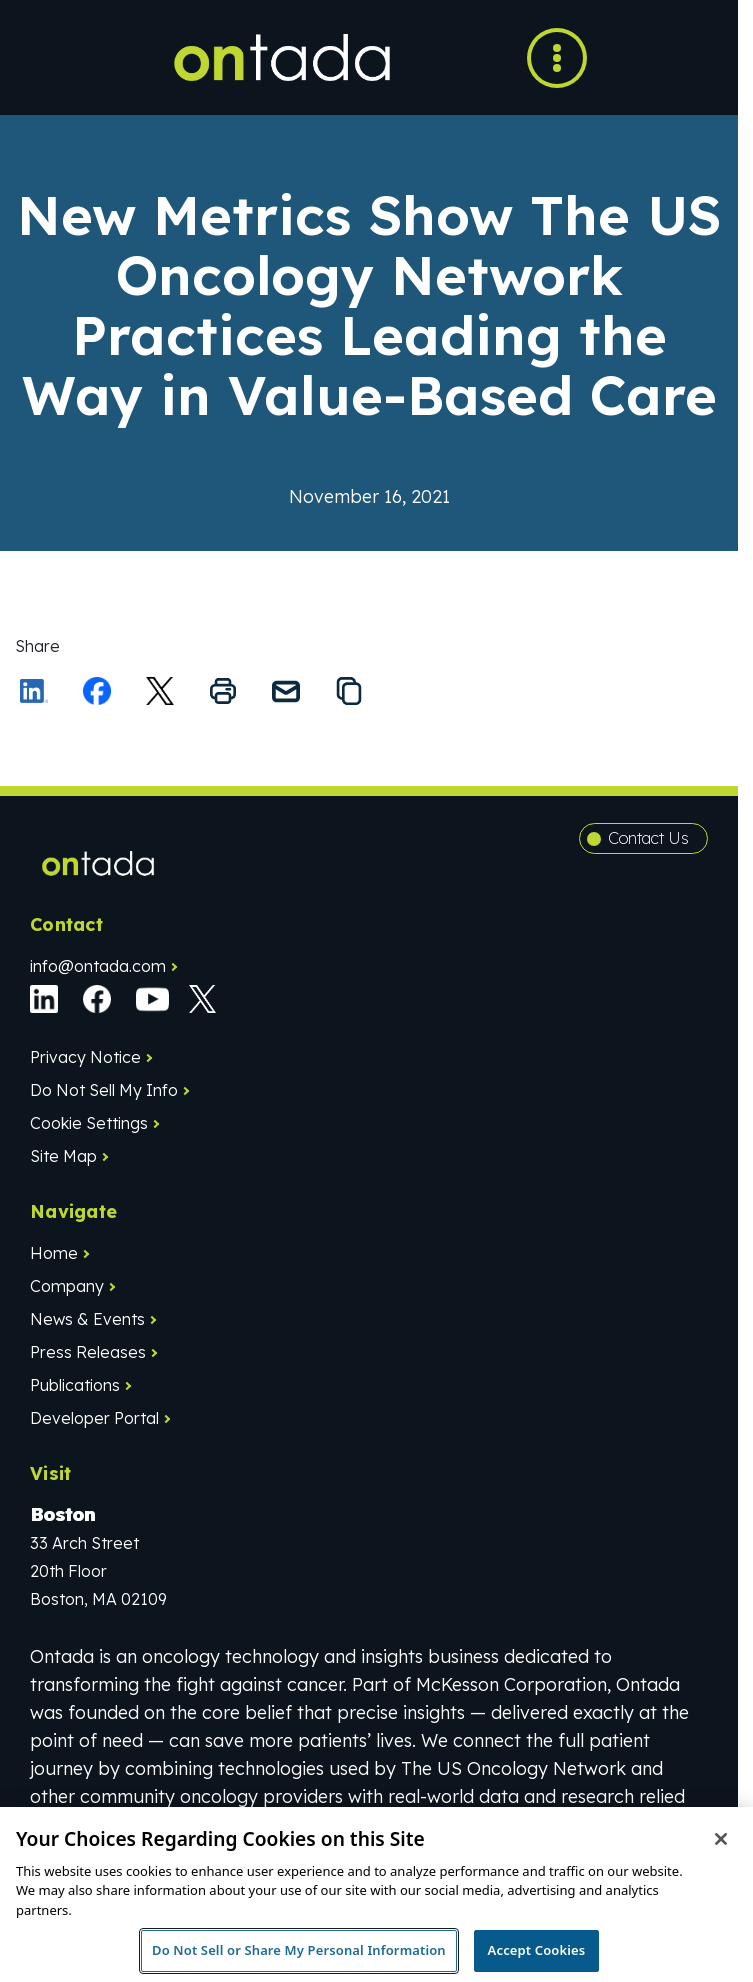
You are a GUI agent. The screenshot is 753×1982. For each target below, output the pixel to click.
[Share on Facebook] (97, 691)
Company (67, 1286)
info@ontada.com (98, 966)
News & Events (87, 1319)
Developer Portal (94, 1418)
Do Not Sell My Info (104, 1090)
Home (54, 1253)
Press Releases (88, 1352)
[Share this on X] (160, 691)
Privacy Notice (85, 1057)
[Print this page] (223, 691)
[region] (376, 1894)
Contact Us (648, 838)
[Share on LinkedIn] (34, 691)
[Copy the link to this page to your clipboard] (349, 691)
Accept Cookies (537, 1950)
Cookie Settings (89, 1123)
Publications (75, 1385)
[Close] (721, 1839)
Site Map (63, 1156)
